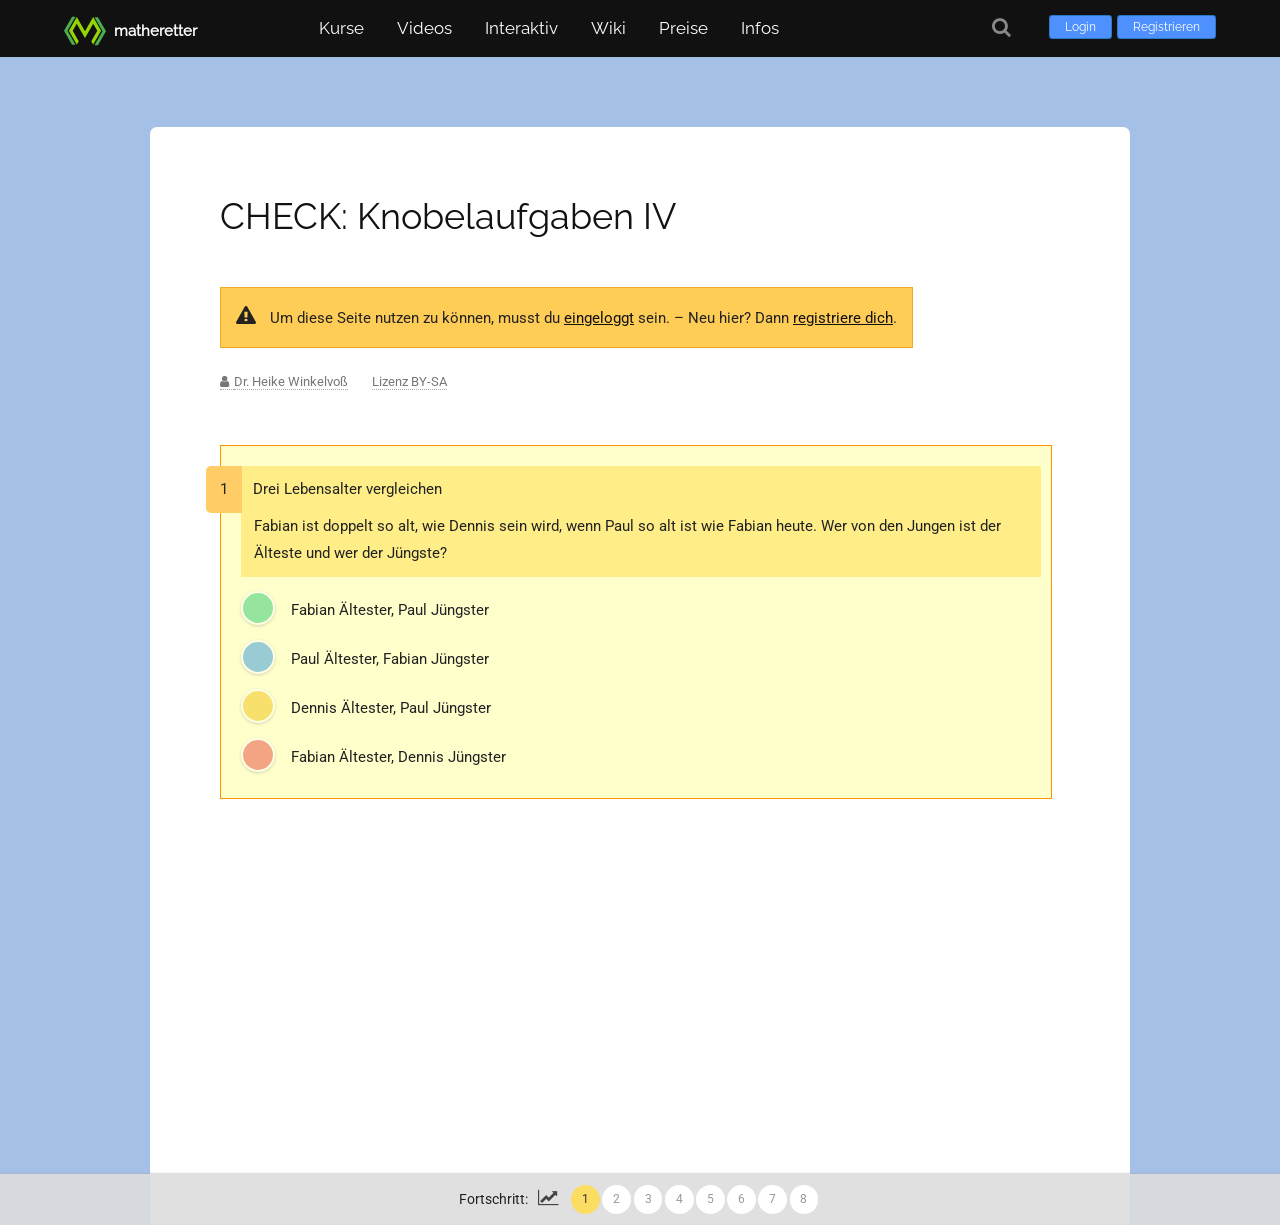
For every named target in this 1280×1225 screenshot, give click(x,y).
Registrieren (1166, 27)
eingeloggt (599, 318)
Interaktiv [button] (521, 28)
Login (1080, 27)
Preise (683, 28)
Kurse (341, 28)
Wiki (608, 28)
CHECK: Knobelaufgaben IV (448, 216)
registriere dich (843, 318)
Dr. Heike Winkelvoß (291, 381)
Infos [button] (760, 28)
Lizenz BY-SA (409, 381)
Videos (424, 28)
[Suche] (1001, 27)
